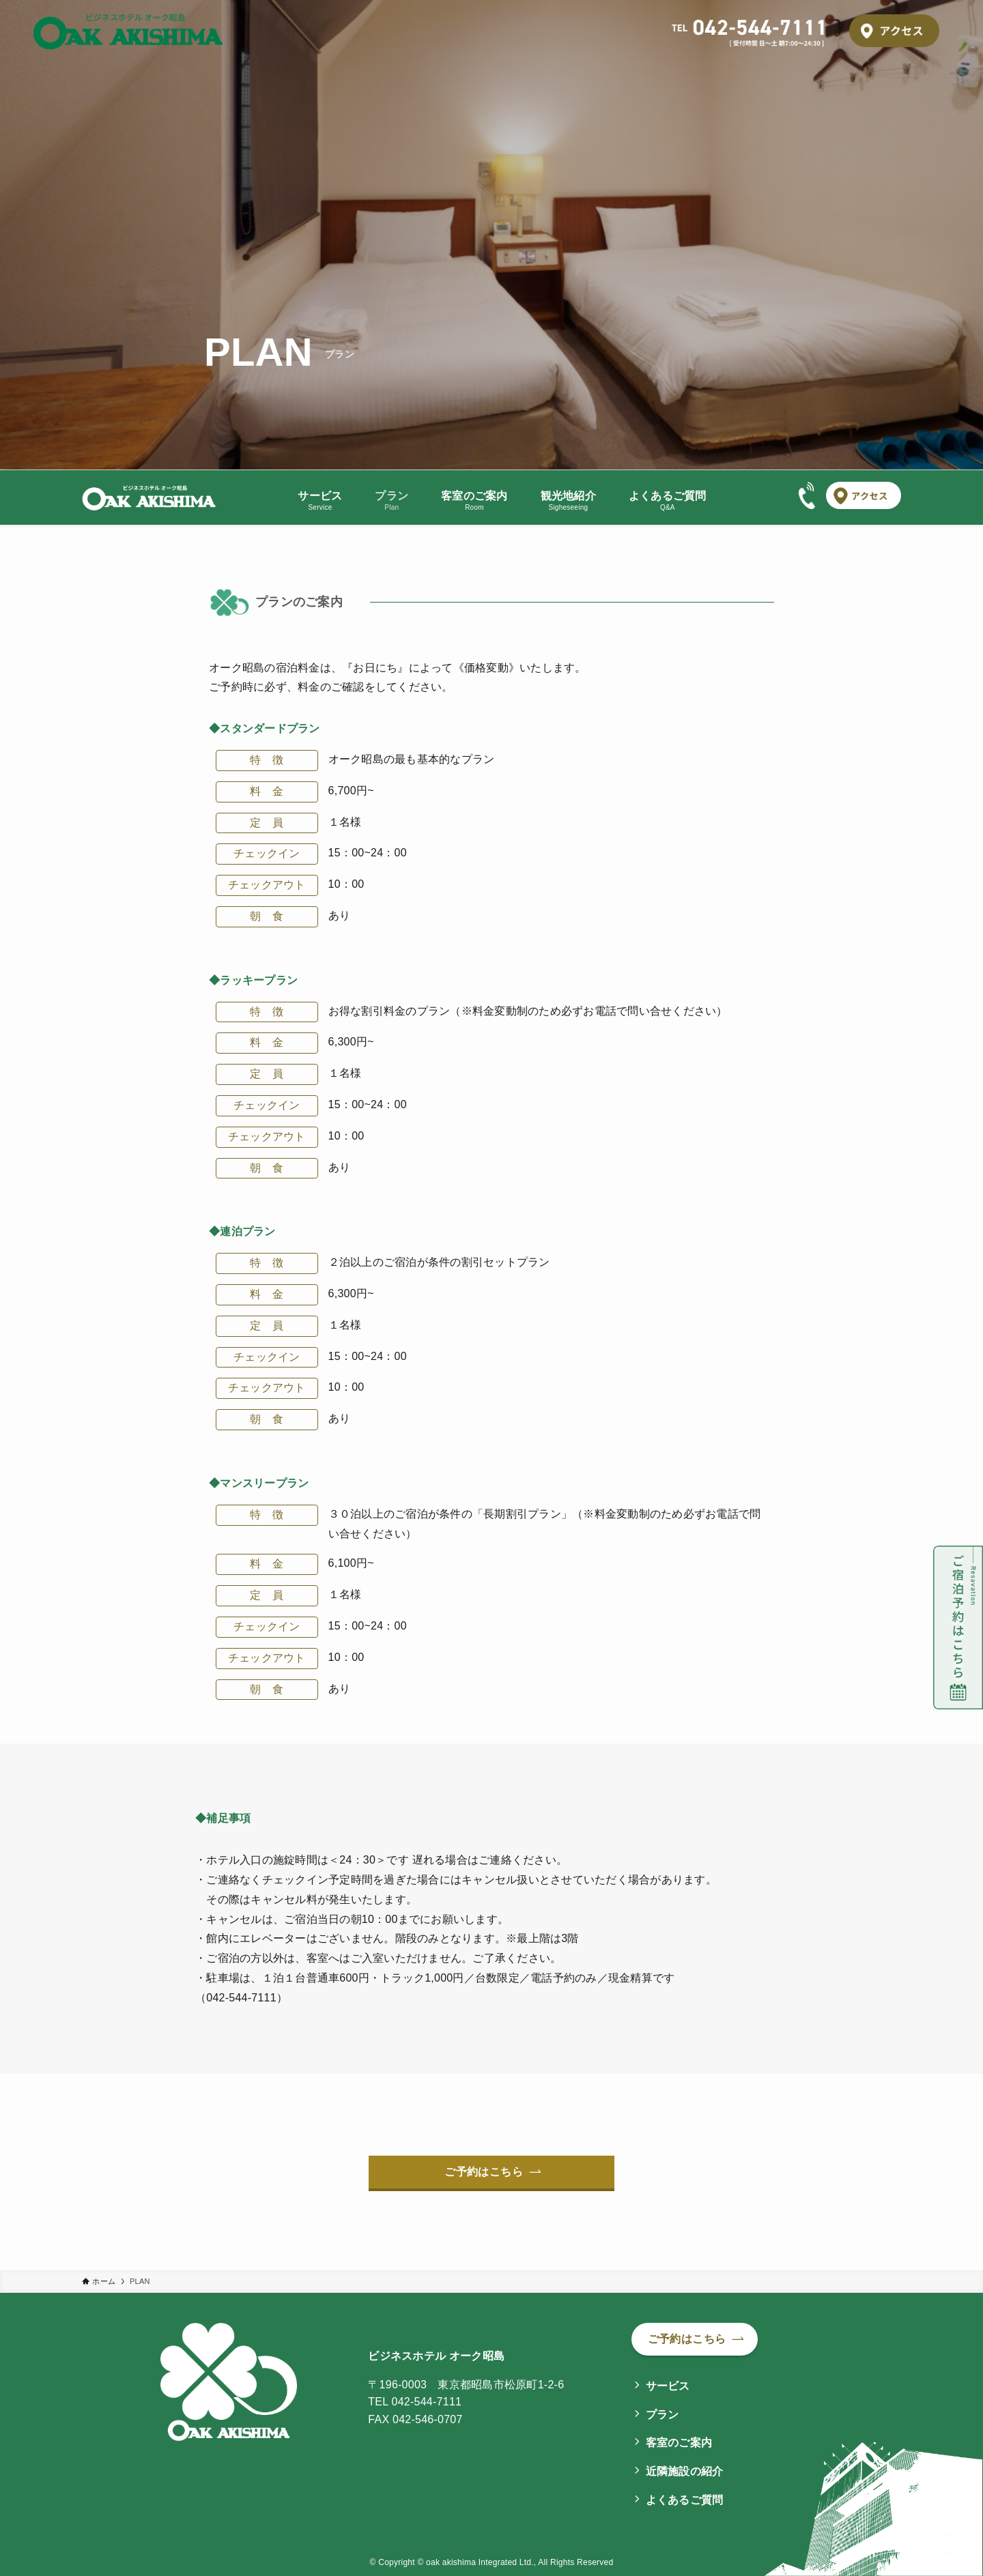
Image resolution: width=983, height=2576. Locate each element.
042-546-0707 (428, 2419)
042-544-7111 (427, 2401)
